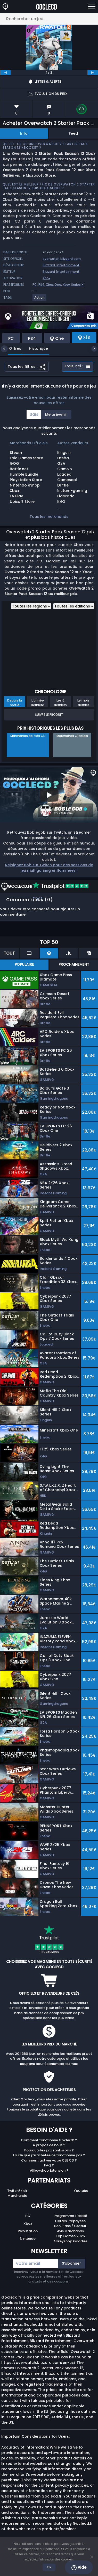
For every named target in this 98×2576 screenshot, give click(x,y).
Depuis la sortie (14, 702)
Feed (73, 133)
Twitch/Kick (17, 2190)
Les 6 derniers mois (60, 702)
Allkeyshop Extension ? (49, 2170)
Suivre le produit (49, 714)
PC (34, 284)
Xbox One (53, 284)
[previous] (5, 72)
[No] (91, 2556)
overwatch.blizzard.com (62, 258)
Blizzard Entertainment (61, 265)
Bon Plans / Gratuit (70, 2225)
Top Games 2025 (70, 2236)
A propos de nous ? (49, 2145)
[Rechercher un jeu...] (49, 19)
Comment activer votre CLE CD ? (49, 2160)
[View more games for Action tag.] (39, 299)
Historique (34, 348)
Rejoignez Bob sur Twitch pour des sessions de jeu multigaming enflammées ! (49, 867)
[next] (92, 72)
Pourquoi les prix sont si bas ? (49, 2150)
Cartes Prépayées (70, 2221)
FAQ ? (49, 2165)
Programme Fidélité (70, 2215)
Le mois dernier (83, 702)
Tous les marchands (49, 516)
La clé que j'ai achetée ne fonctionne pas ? (49, 2155)
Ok (49, 2567)
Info (24, 133)
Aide (78, 2567)
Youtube (81, 2190)
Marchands (17, 2195)
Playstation (28, 2231)
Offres (11, 348)
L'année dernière (37, 702)
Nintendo (28, 2238)
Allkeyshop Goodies (70, 2241)
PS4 (41, 284)
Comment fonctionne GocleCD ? (49, 2140)
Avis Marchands (70, 2231)
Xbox (46, 278)
